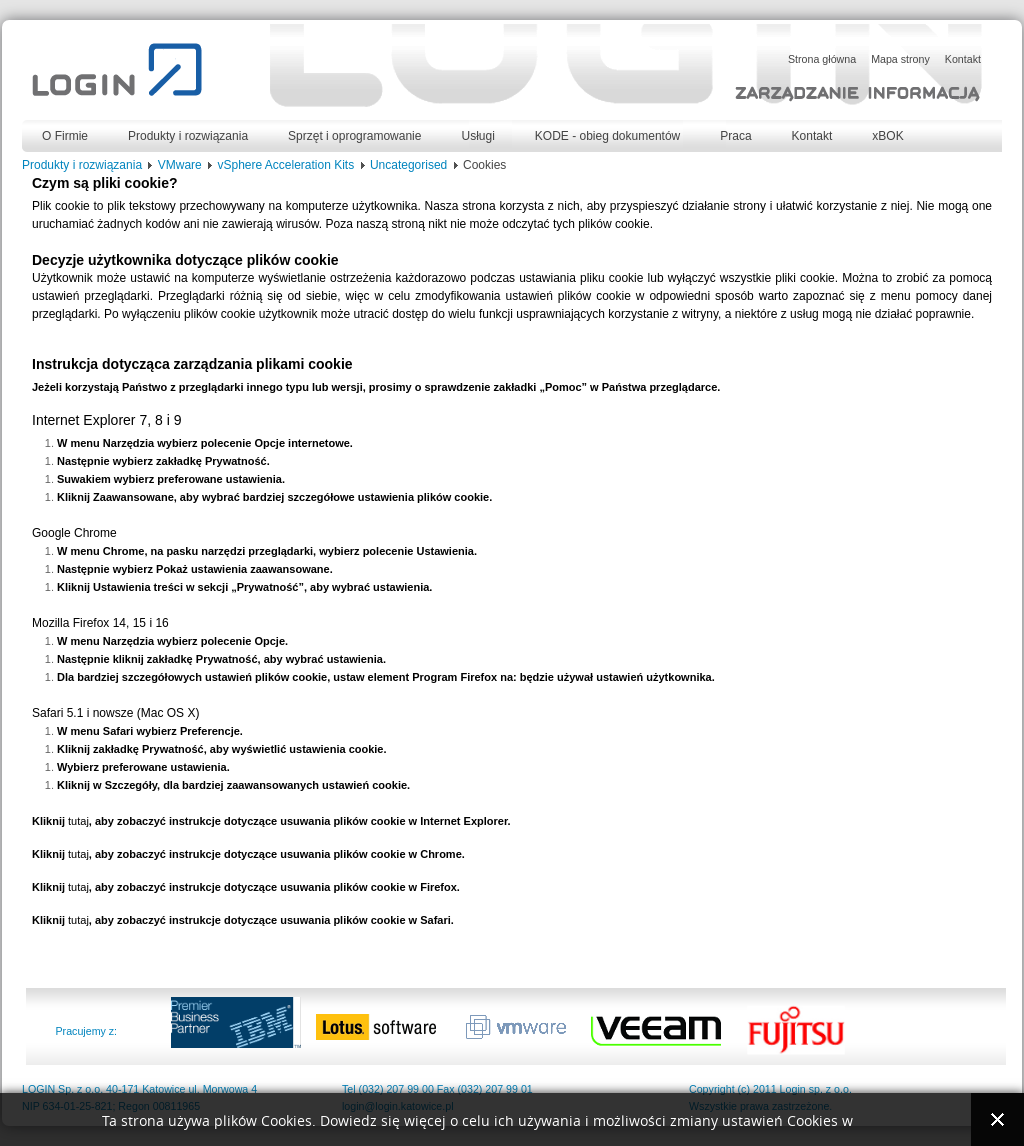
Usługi (477, 136)
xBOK (887, 136)
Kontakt (812, 136)
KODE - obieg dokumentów (607, 136)
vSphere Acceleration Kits (285, 165)
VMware (180, 165)
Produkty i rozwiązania (188, 136)
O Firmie (65, 136)
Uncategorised (408, 165)
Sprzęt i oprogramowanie (354, 136)
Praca (735, 136)
